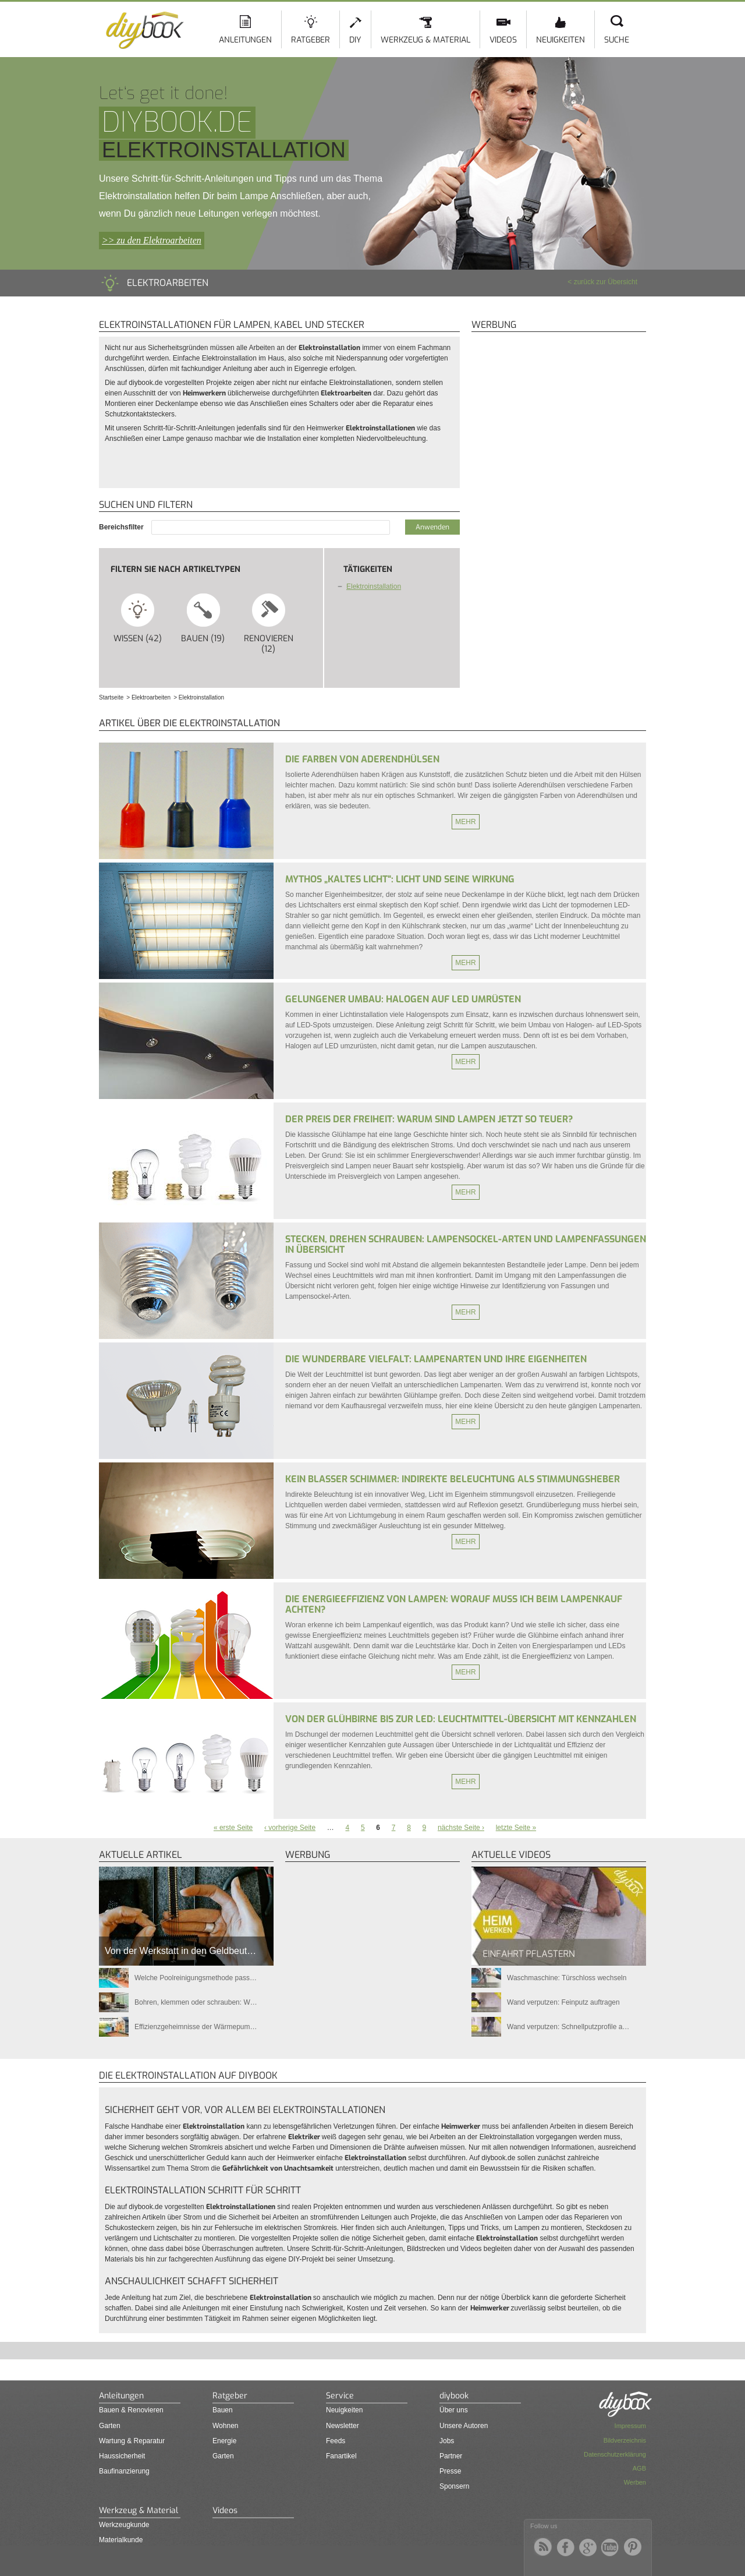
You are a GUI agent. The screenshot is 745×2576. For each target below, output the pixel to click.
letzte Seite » (516, 1828)
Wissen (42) (138, 618)
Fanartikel (341, 2456)
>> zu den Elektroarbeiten (151, 240)
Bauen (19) (203, 618)
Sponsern (454, 2486)
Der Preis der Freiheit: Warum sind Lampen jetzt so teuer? (429, 1119)
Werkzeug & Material (425, 39)
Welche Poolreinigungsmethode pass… (195, 1978)
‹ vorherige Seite (289, 1828)
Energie (224, 2441)
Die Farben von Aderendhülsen (362, 759)
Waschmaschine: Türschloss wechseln (566, 1978)
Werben (635, 2482)
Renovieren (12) (268, 623)
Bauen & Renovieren (131, 2410)
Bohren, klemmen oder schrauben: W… (195, 2002)
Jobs (446, 2441)
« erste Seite (233, 1828)
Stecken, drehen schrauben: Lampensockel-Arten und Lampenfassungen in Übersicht (465, 1244)
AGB (639, 2468)
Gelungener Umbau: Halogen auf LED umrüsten (403, 999)
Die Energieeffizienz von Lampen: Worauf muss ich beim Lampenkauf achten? (453, 1604)
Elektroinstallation (373, 586)
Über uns (453, 2410)
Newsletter (342, 2426)
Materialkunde (121, 2540)
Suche (616, 39)
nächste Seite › (461, 1828)
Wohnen (225, 2426)
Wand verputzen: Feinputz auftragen (563, 2002)
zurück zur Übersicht (605, 282)
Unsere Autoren (463, 2426)
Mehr (465, 822)
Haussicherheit (122, 2456)
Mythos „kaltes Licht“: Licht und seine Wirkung (400, 879)
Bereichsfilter (122, 527)
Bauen (222, 2410)
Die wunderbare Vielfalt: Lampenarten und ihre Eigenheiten (436, 1359)
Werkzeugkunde (124, 2525)
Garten (109, 2426)
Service (340, 2395)
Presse (450, 2471)
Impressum (630, 2425)
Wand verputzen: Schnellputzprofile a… (568, 2027)
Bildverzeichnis (625, 2440)
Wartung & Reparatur (132, 2441)
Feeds (335, 2441)
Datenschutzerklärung (615, 2454)
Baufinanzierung (124, 2471)
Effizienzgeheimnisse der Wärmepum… (195, 2027)
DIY (355, 39)
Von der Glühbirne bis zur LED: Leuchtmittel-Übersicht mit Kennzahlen (460, 1719)
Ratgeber (310, 39)
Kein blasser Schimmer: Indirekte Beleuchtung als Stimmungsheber (452, 1479)
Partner (450, 2456)
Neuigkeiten (560, 39)
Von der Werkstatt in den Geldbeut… (180, 1951)
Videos (503, 39)
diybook (454, 2395)
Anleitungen (245, 39)
